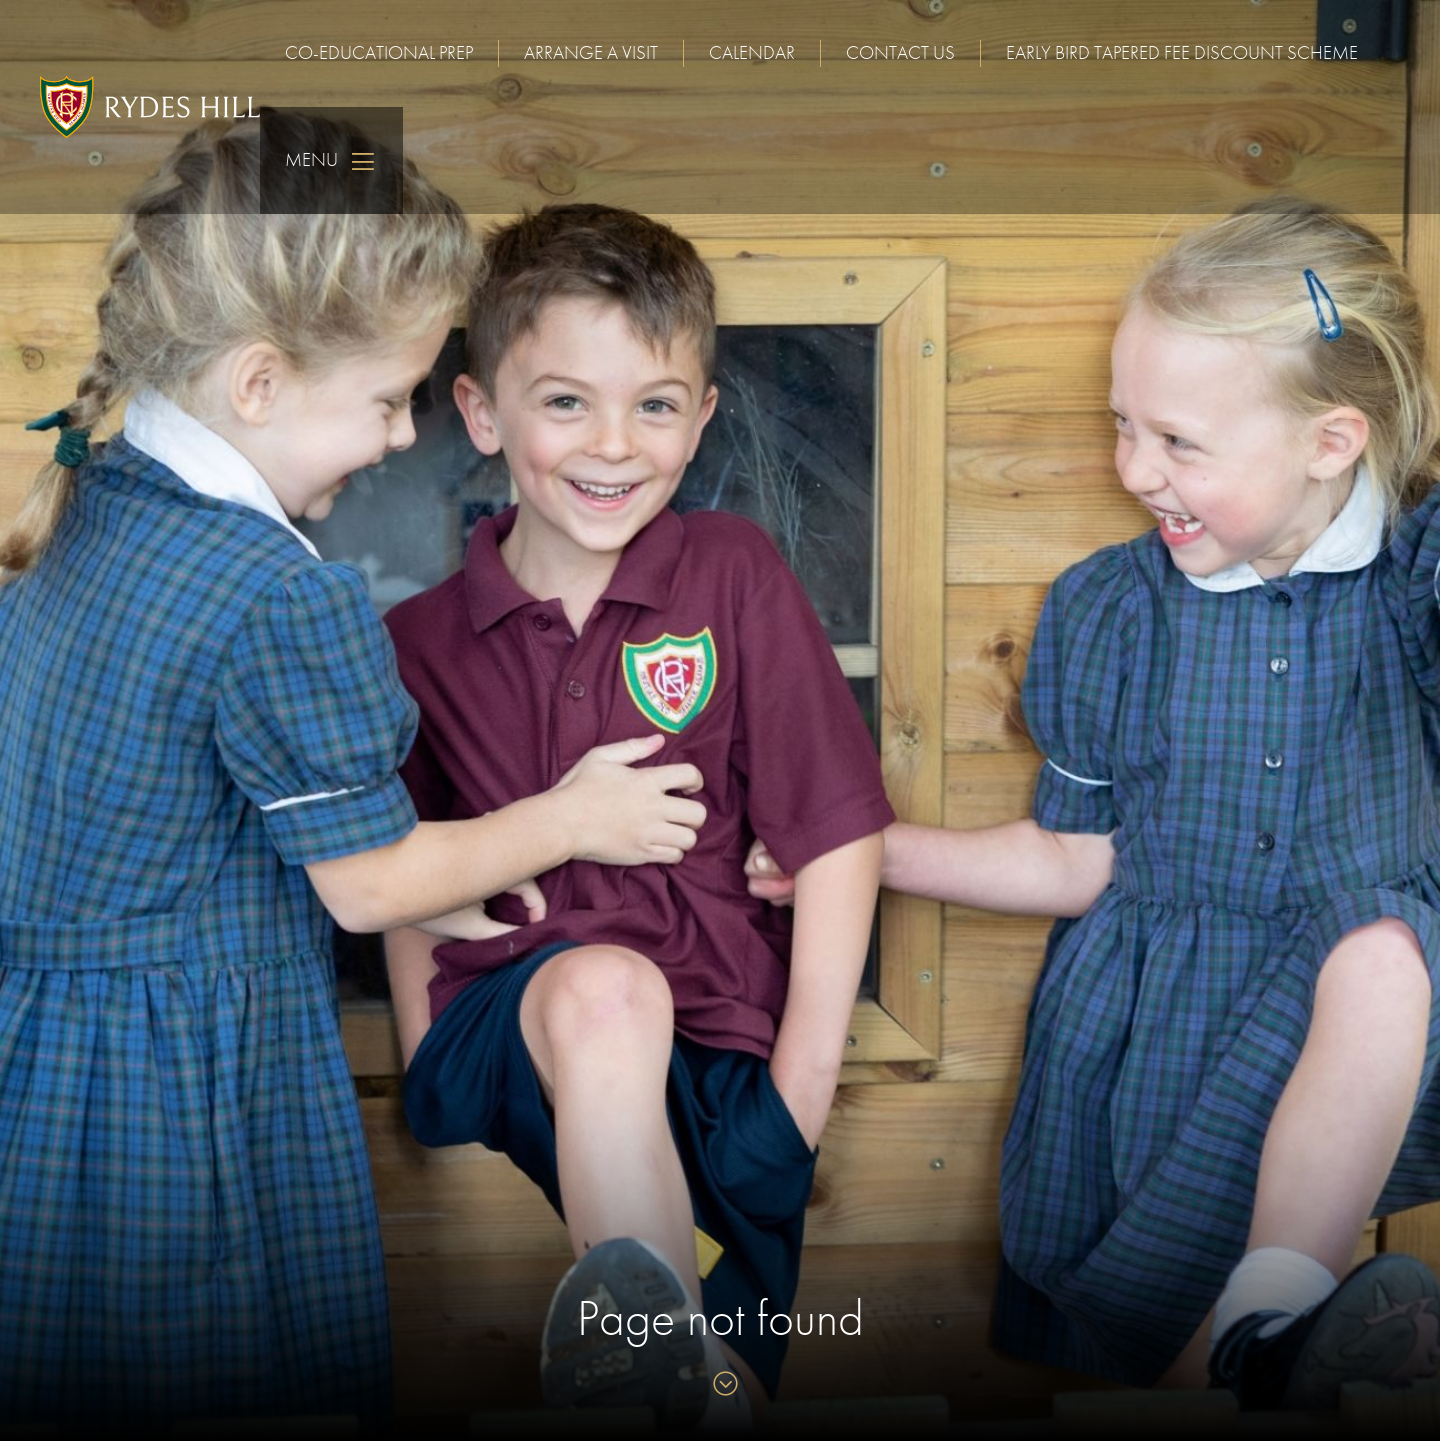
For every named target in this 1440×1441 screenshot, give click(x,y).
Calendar (752, 52)
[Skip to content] (720, 1385)
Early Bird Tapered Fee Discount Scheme (1182, 52)
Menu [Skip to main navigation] (331, 160)
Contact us (900, 52)
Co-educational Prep (379, 52)
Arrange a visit (591, 52)
